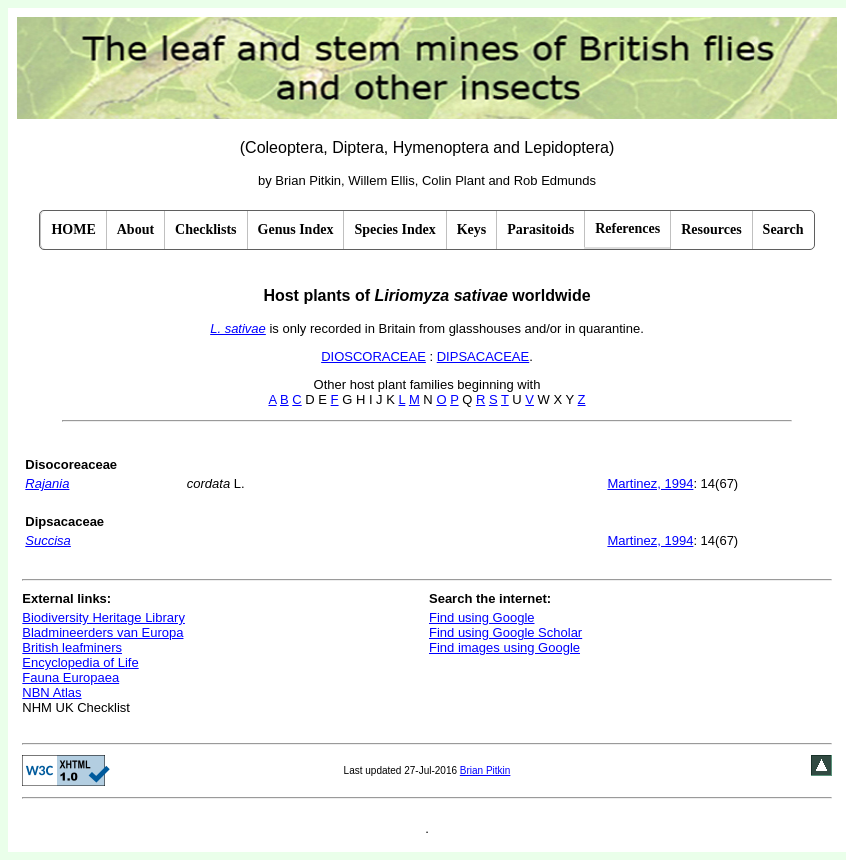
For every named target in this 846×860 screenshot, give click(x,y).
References (627, 228)
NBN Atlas (51, 692)
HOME (73, 229)
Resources (711, 229)
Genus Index (296, 229)
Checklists (205, 229)
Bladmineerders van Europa (102, 632)
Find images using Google (504, 647)
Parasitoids (540, 229)
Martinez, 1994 (650, 483)
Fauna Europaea (70, 677)
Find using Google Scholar (505, 632)
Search (783, 229)
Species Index (394, 229)
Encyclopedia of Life (80, 662)
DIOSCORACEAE (373, 356)
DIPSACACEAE (483, 356)
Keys (472, 229)
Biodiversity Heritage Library (103, 617)
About (135, 229)
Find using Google (482, 617)
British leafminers (72, 647)
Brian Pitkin (485, 770)
